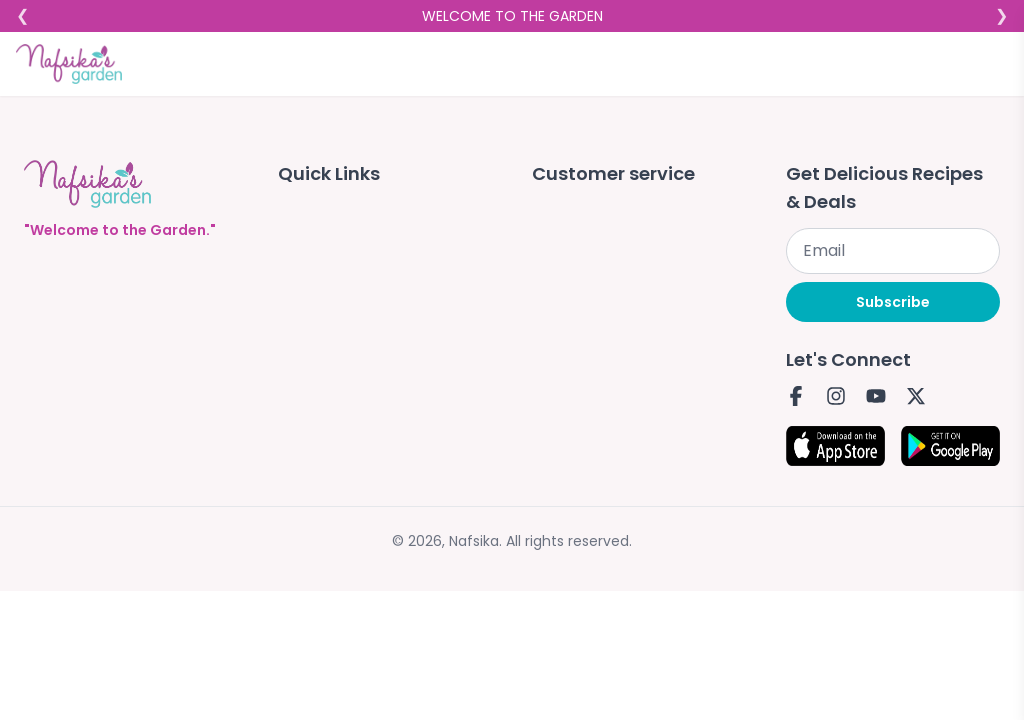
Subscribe (893, 302)
